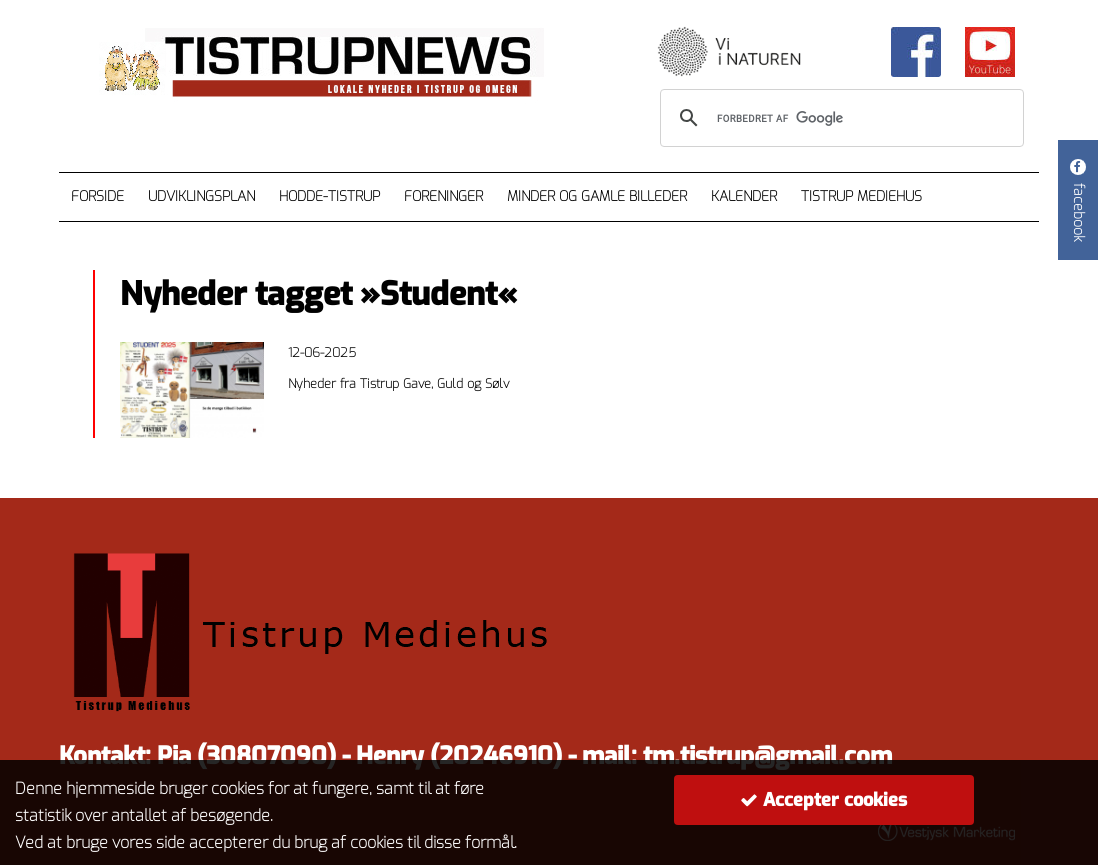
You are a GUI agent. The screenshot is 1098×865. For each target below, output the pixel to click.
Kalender (744, 196)
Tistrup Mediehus (861, 196)
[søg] (839, 118)
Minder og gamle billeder (597, 196)
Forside (97, 196)
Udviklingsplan (201, 196)
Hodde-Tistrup (329, 196)
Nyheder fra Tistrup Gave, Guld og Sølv (398, 383)
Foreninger (443, 196)
